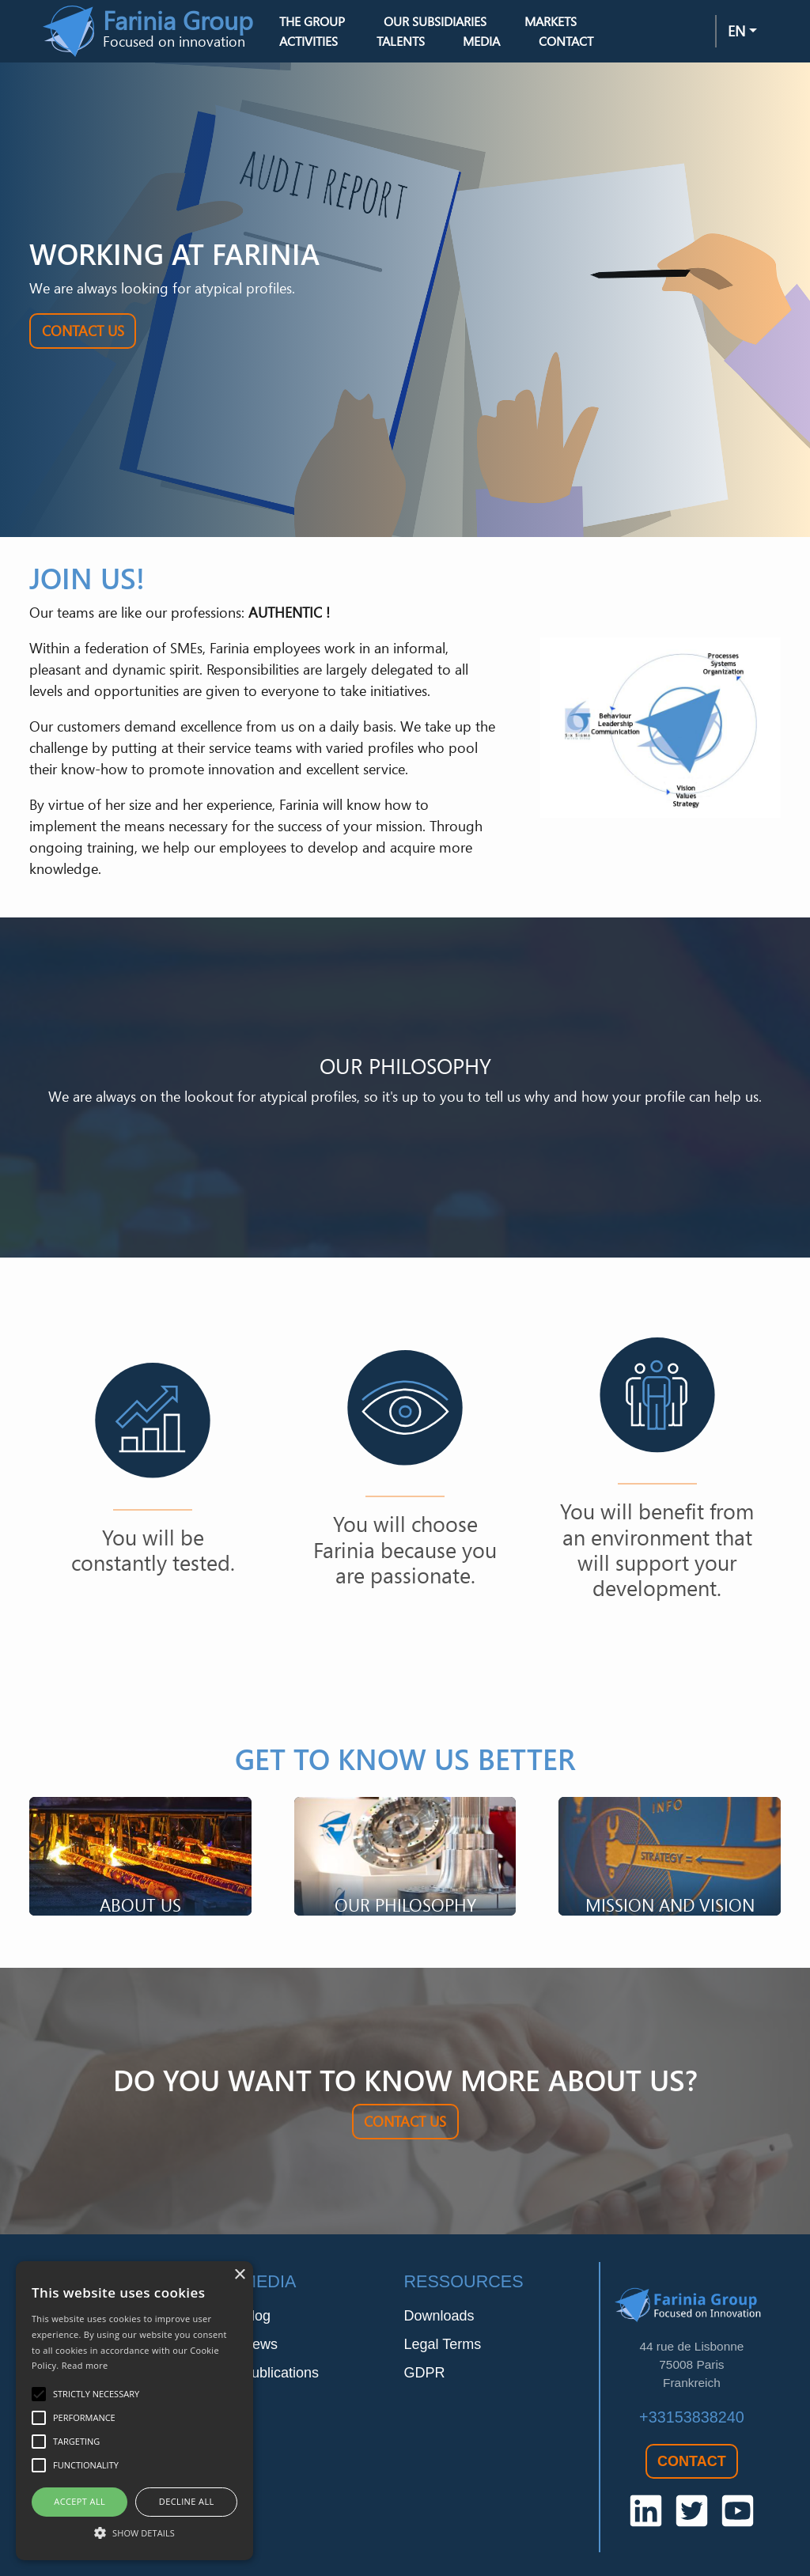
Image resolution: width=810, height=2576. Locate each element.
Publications (280, 2373)
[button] (134, 2532)
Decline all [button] (186, 2501)
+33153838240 (691, 2417)
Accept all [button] (79, 2501)
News (260, 2344)
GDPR (424, 2373)
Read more (85, 2365)
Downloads (438, 2316)
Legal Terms (442, 2344)
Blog (256, 2316)
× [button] (239, 2275)
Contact (566, 41)
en (736, 30)
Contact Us (83, 330)
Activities (308, 41)
